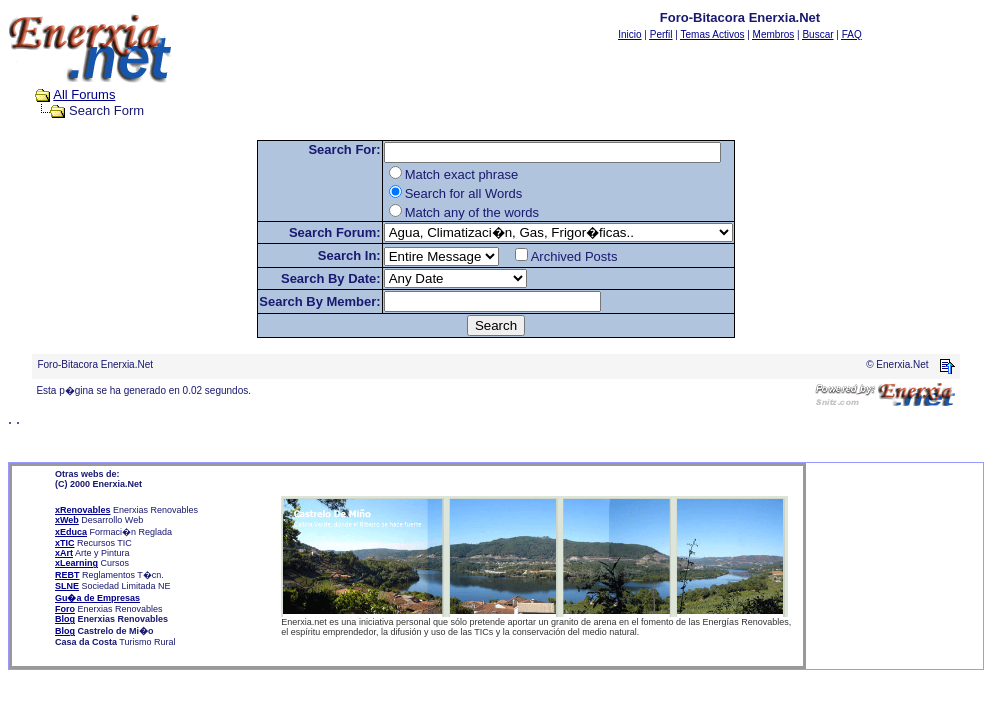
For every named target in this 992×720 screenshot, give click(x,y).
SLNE (67, 586)
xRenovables (83, 510)
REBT (67, 575)
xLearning (76, 563)
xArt (64, 553)
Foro (65, 609)
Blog (65, 619)
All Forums (84, 94)
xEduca (71, 532)
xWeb (67, 520)
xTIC (65, 543)
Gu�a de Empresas (97, 598)
